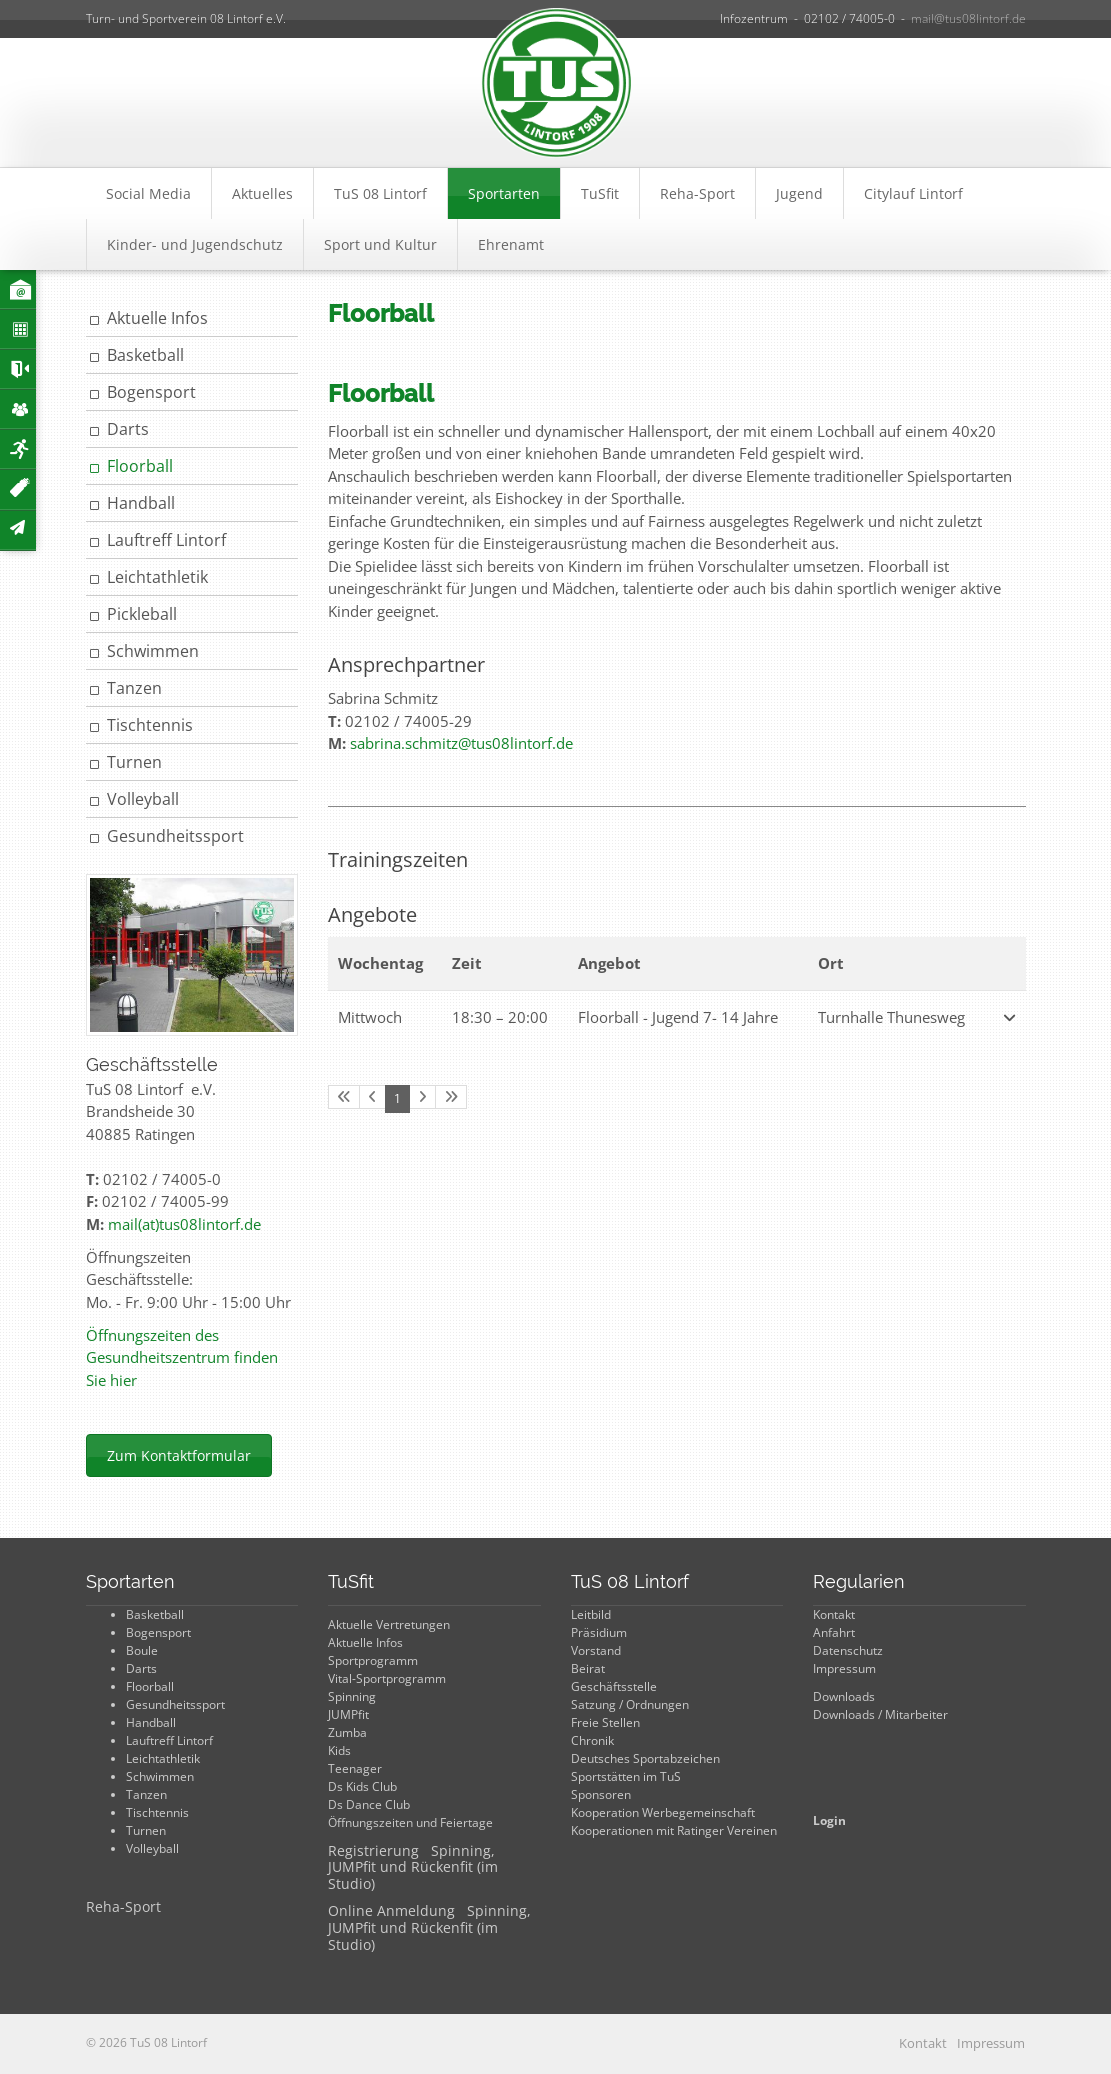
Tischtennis (150, 725)
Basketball (145, 355)
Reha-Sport (697, 193)
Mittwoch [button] (370, 1017)
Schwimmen (153, 651)
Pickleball (142, 614)
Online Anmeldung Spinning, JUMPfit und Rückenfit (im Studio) (429, 1927)
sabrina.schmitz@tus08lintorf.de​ (461, 743)
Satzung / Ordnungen (630, 1704)
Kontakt (834, 1614)
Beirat (588, 1668)
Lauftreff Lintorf (166, 540)
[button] (1008, 1017)
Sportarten (504, 193)
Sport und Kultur (380, 244)
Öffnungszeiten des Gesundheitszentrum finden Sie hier (182, 1357)
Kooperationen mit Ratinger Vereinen (674, 1830)
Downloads (844, 1696)
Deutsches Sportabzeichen (645, 1758)
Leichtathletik (157, 577)
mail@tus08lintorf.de (968, 18)
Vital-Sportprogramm (387, 1678)
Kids (339, 1750)
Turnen (134, 762)
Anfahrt (834, 1632)
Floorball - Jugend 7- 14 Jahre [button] (678, 1017)
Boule (142, 1650)
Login (829, 1820)
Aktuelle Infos (157, 318)
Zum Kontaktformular (179, 1455)
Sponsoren (601, 1794)
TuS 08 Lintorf (380, 193)
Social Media (148, 193)
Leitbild (591, 1614)
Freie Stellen (605, 1722)
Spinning (352, 1696)
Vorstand (596, 1650)
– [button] (500, 1017)
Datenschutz (848, 1650)
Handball (141, 503)
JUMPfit (348, 1714)
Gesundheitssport (175, 836)
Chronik (592, 1740)
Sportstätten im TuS (626, 1776)
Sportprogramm (373, 1660)
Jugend (799, 193)
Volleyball (143, 799)
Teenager (355, 1768)
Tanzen (134, 688)
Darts (128, 429)
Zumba (347, 1732)
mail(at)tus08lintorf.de (184, 1224)
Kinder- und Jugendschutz (195, 244)
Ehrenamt (511, 244)
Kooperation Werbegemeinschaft (663, 1812)
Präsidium (599, 1632)
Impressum (844, 1668)
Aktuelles (262, 193)
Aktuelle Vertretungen (389, 1624)
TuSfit (600, 193)
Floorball (140, 466)
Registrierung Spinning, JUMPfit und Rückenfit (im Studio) (413, 1867)
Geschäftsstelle (614, 1686)
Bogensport (151, 392)
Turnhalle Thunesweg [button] (891, 1017)
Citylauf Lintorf (913, 193)
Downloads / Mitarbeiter (880, 1714)
